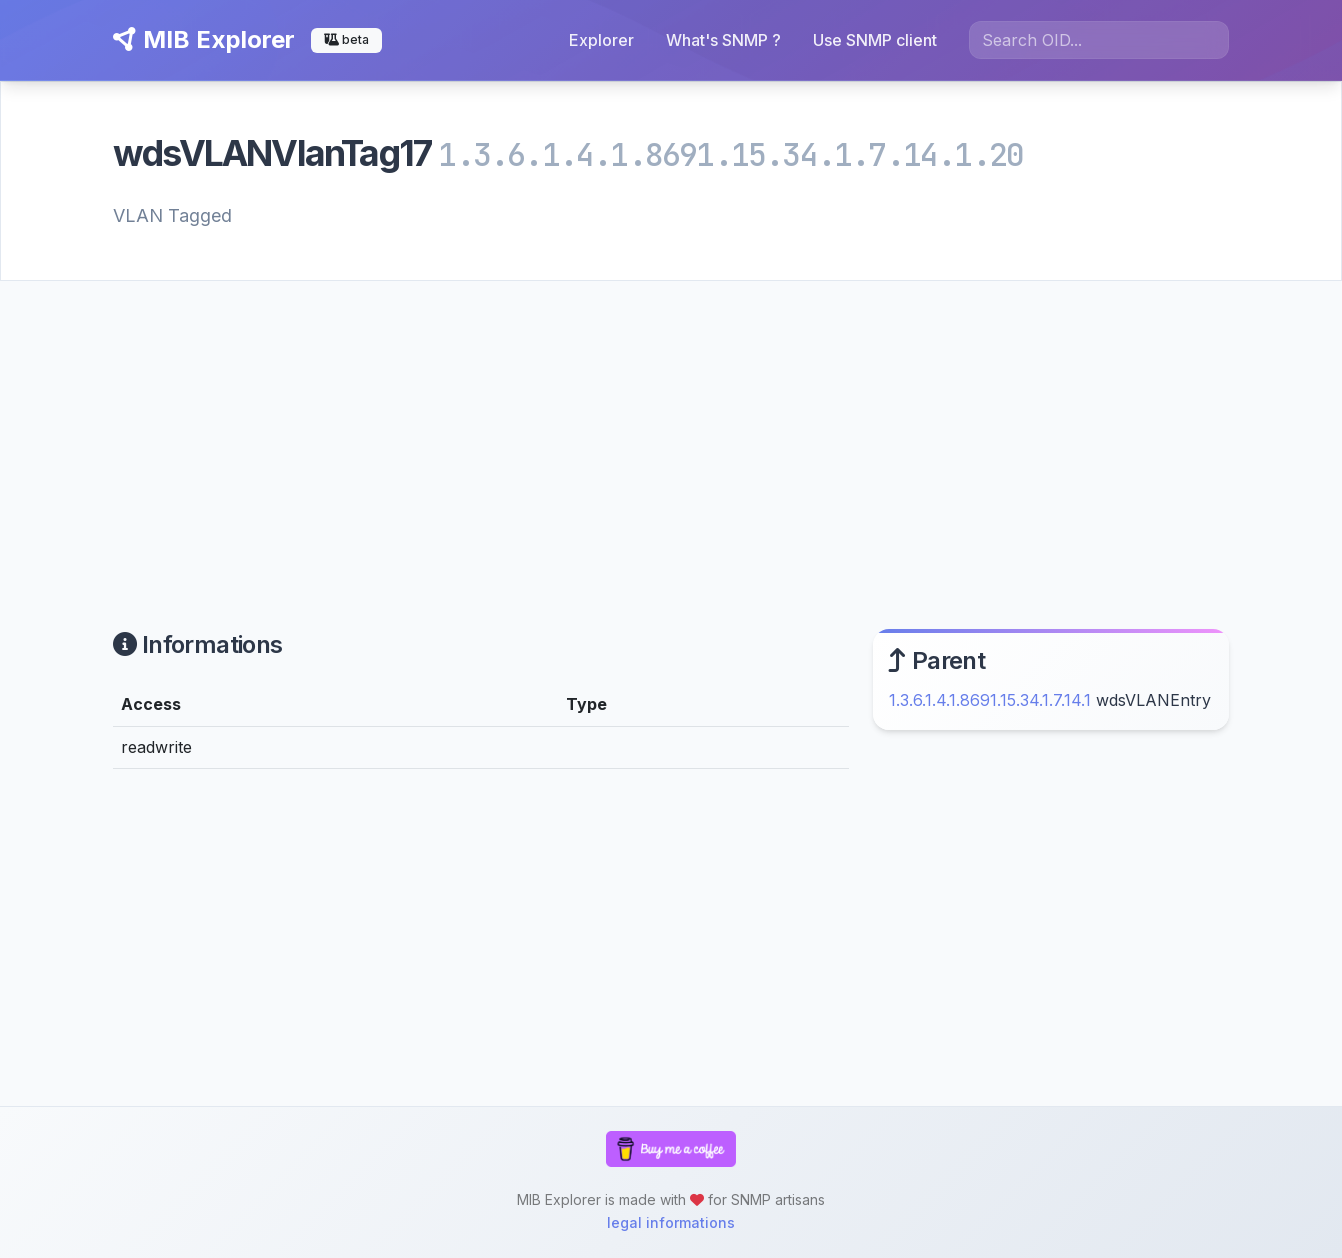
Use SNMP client (875, 40)
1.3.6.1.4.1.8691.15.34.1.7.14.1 (990, 700)
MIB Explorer (204, 39)
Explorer (601, 40)
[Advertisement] (671, 431)
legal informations (671, 1222)
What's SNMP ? (723, 40)
